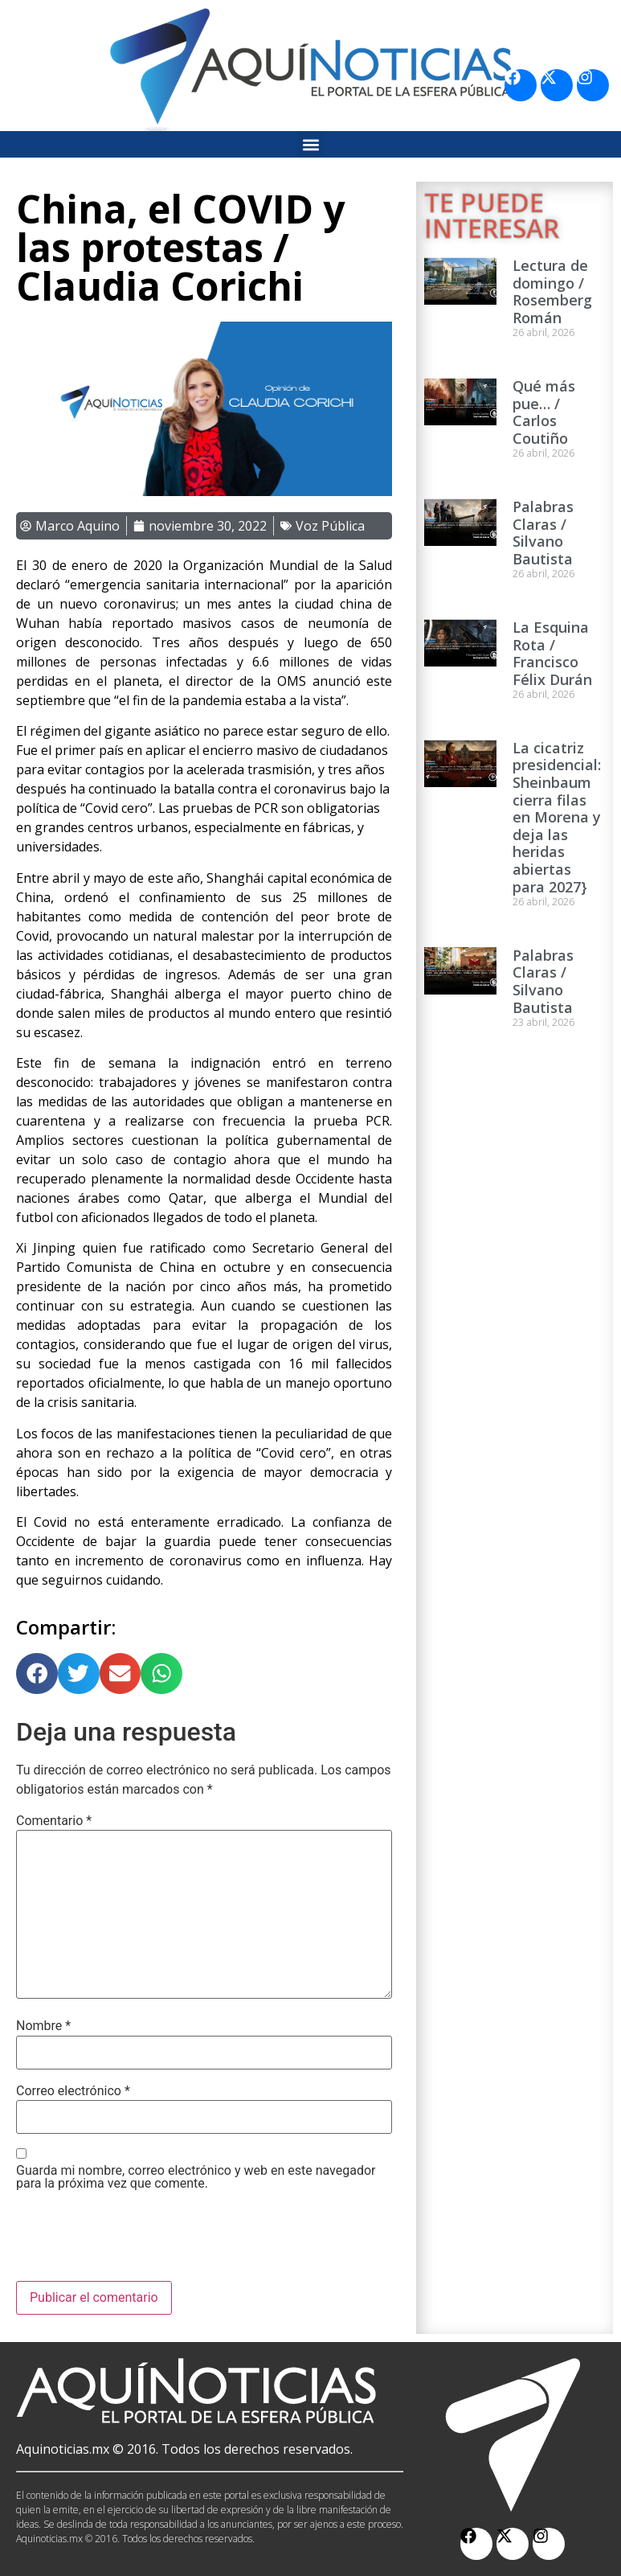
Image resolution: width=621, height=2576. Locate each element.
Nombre (43, 2026)
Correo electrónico (73, 2091)
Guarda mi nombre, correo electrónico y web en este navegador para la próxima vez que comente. (196, 2177)
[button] (310, 144)
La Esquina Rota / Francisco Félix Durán (552, 653)
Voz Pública (330, 526)
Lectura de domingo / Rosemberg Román (552, 291)
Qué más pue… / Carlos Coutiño (544, 412)
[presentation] (138, 2241)
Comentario (54, 1821)
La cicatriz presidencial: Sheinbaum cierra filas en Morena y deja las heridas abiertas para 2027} (557, 817)
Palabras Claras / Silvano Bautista (543, 532)
